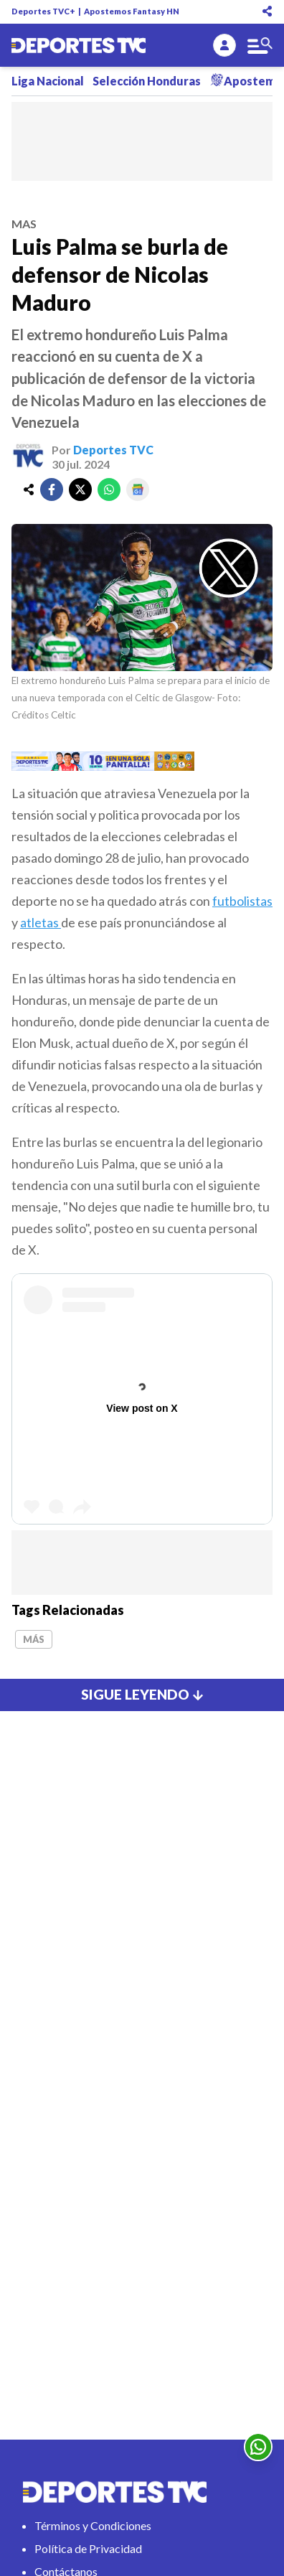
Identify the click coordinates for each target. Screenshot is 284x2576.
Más (33, 1639)
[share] (28, 489)
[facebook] (51, 489)
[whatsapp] (109, 489)
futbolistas (242, 901)
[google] (137, 489)
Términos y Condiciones (92, 2525)
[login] (224, 45)
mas (24, 223)
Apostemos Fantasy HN (131, 11)
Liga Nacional (47, 81)
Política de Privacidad (88, 2548)
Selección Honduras (147, 81)
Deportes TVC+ (43, 11)
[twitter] (80, 489)
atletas (40, 922)
